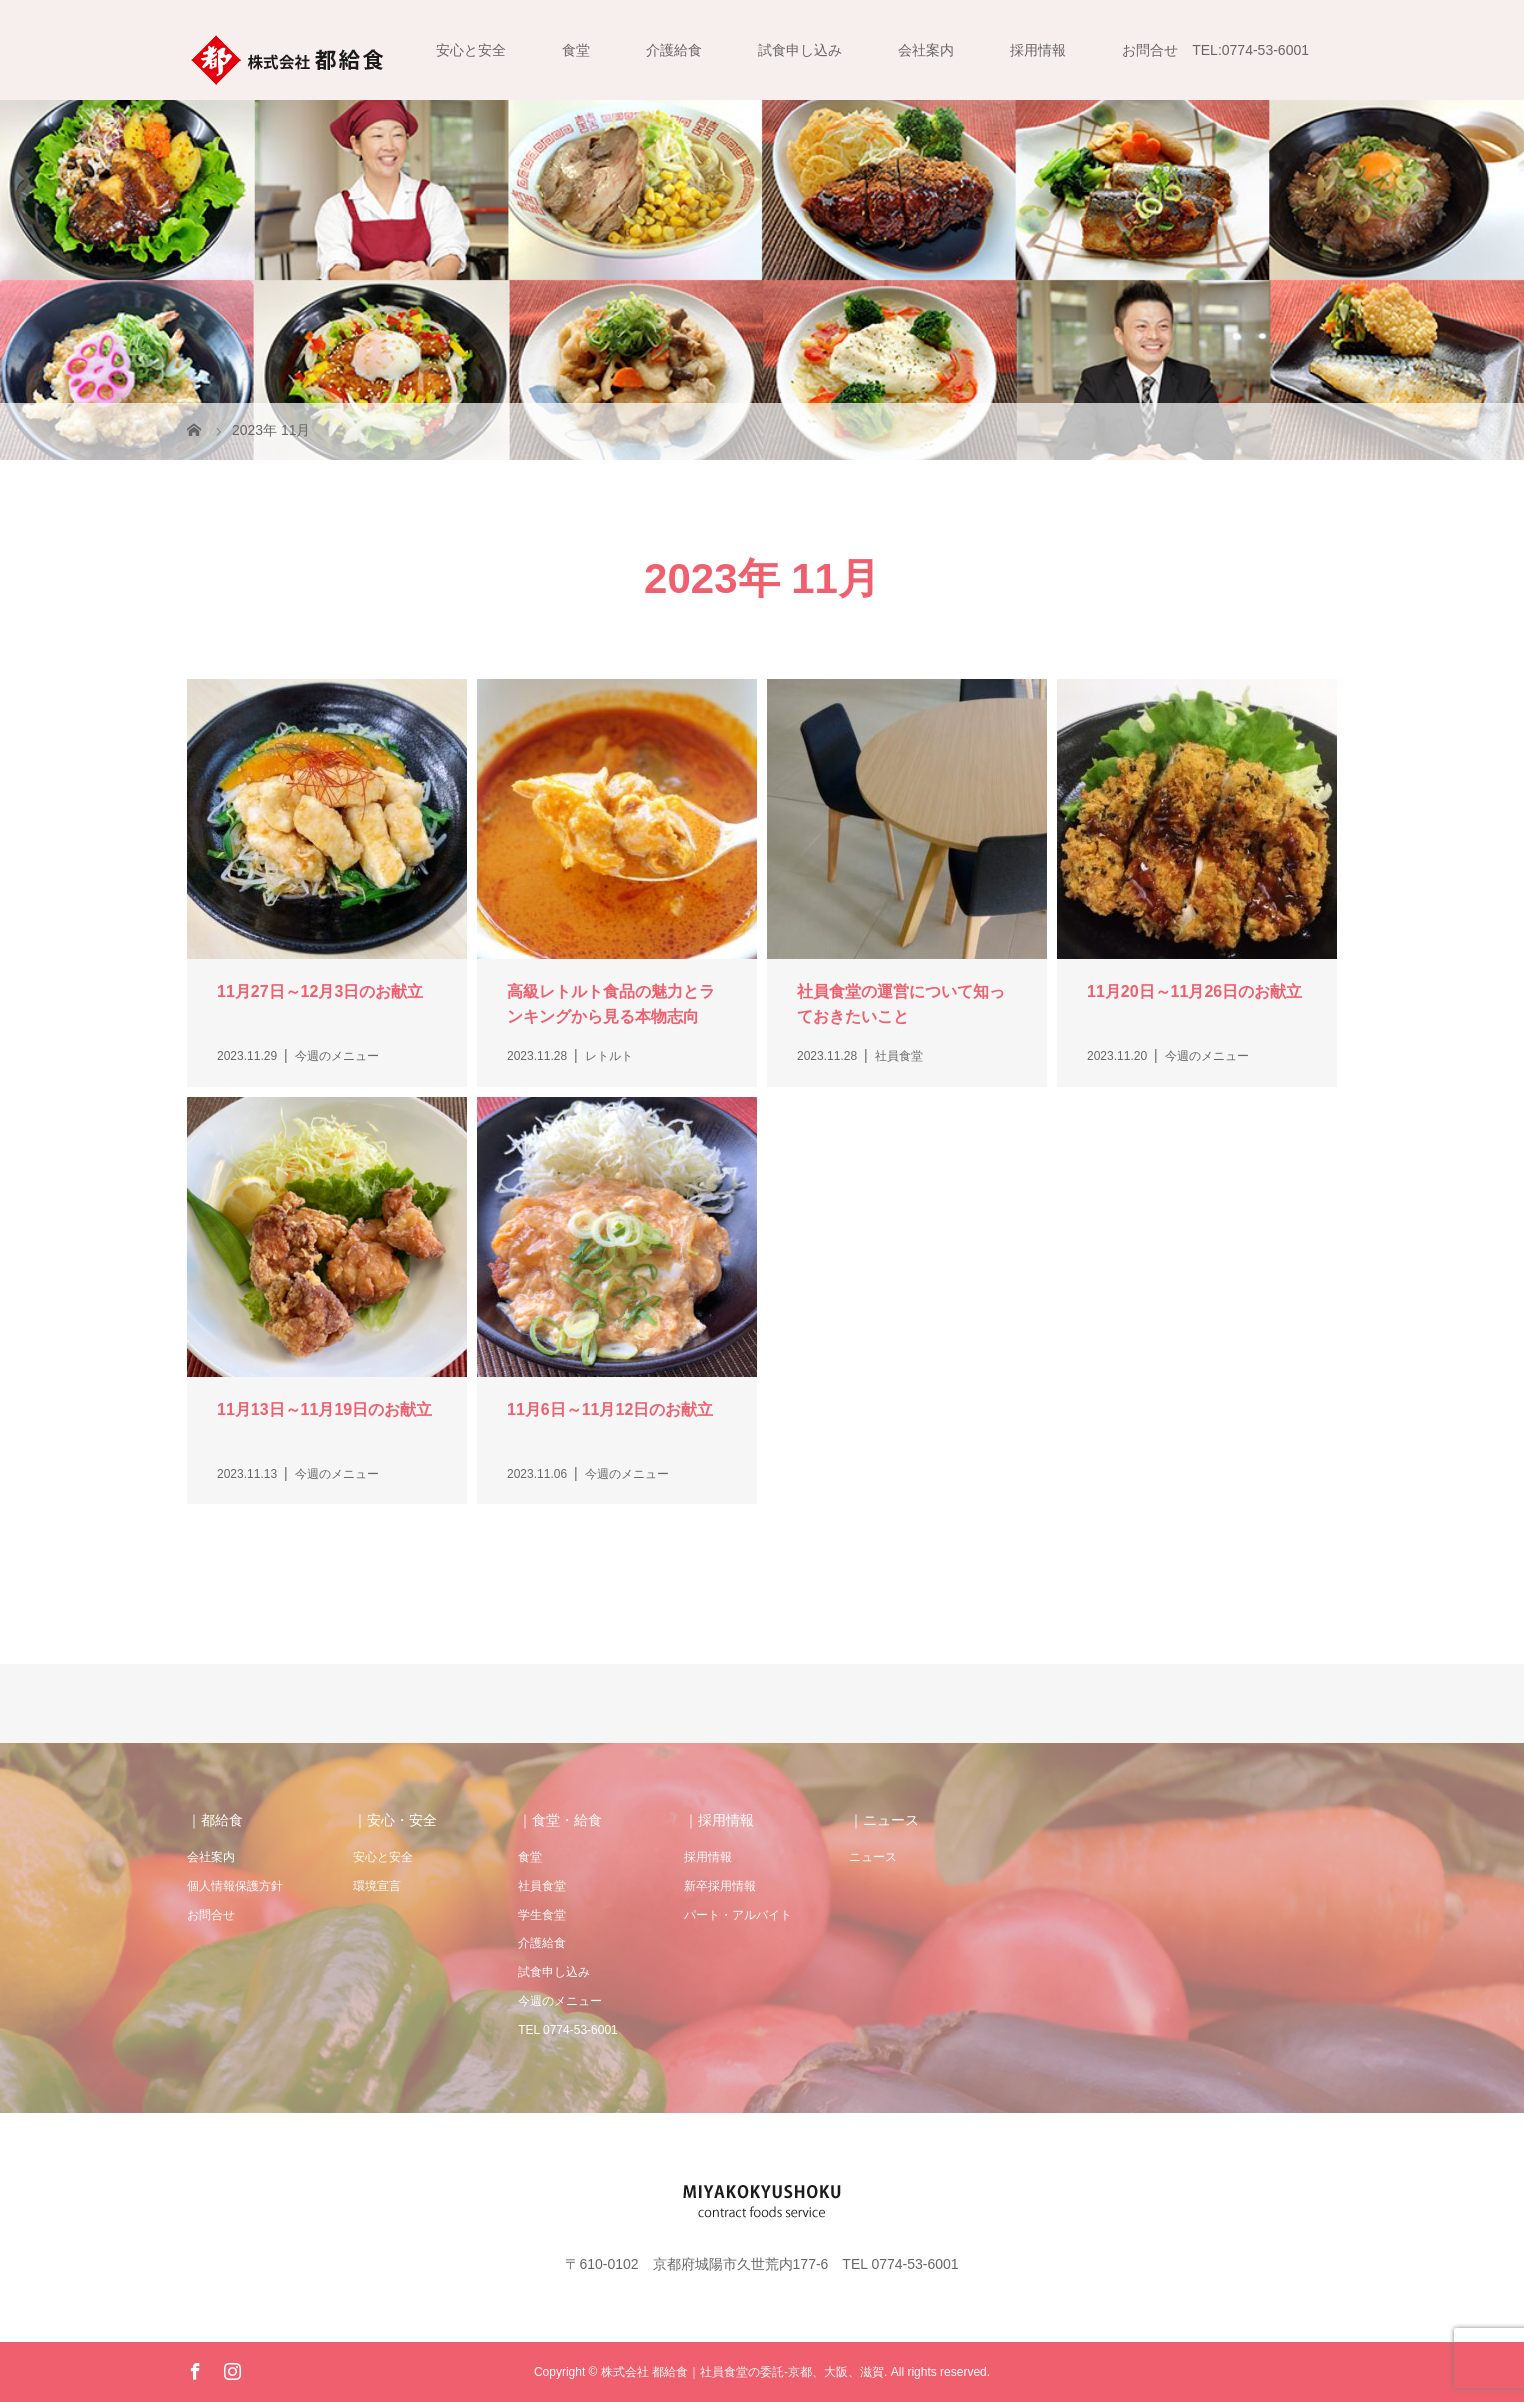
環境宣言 (377, 1886)
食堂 (576, 50)
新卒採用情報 (720, 1886)
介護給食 (674, 50)
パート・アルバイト (738, 1915)
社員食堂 (542, 1886)
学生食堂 (542, 1915)
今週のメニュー (560, 2001)
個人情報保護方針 (235, 1886)
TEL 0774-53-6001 (568, 2030)
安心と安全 (471, 50)
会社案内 (926, 50)
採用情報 (1038, 50)
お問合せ (211, 1915)
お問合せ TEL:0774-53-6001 (1215, 50)
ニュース (873, 1857)
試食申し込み (800, 50)
